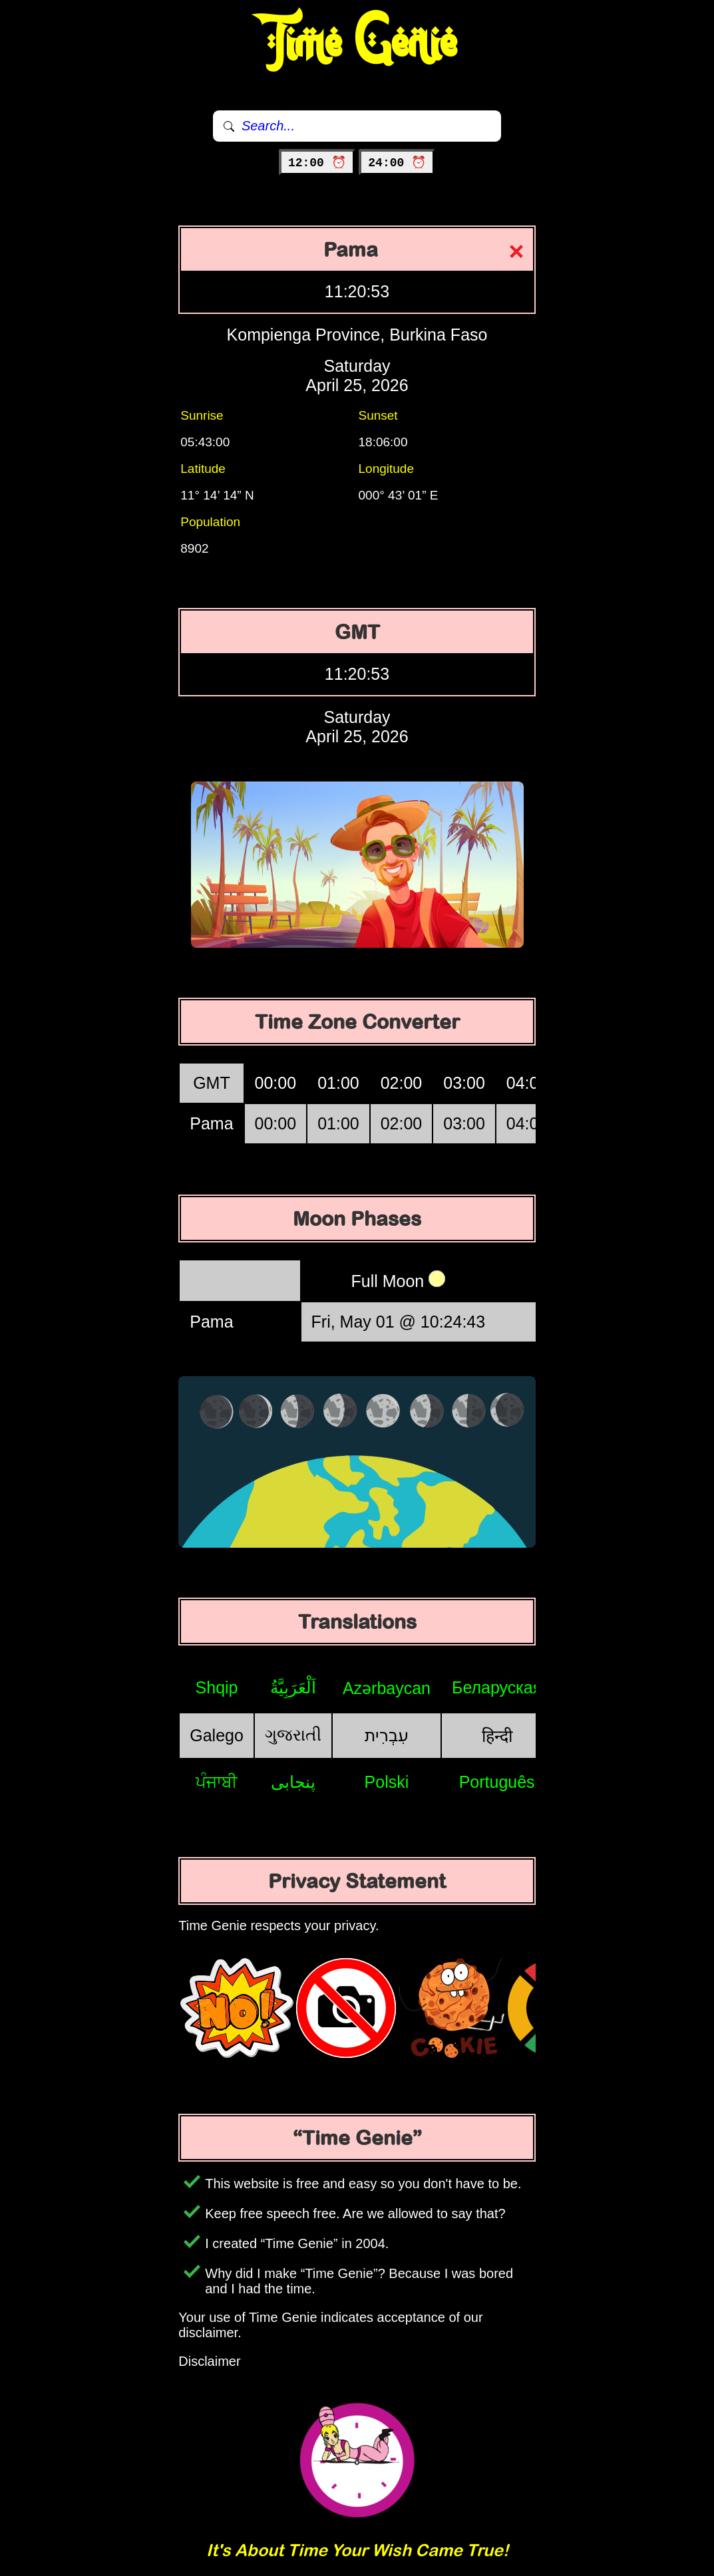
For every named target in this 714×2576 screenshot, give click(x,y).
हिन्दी (497, 1736)
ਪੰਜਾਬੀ (217, 1782)
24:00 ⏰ (397, 163)
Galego (217, 1735)
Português (497, 1782)
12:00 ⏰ (317, 163)
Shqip (217, 1687)
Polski (387, 1782)
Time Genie (357, 43)
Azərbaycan (387, 1688)
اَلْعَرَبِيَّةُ (293, 1687)
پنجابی (293, 1782)
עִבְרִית (387, 1735)
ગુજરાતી (293, 1734)
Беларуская (497, 1687)
